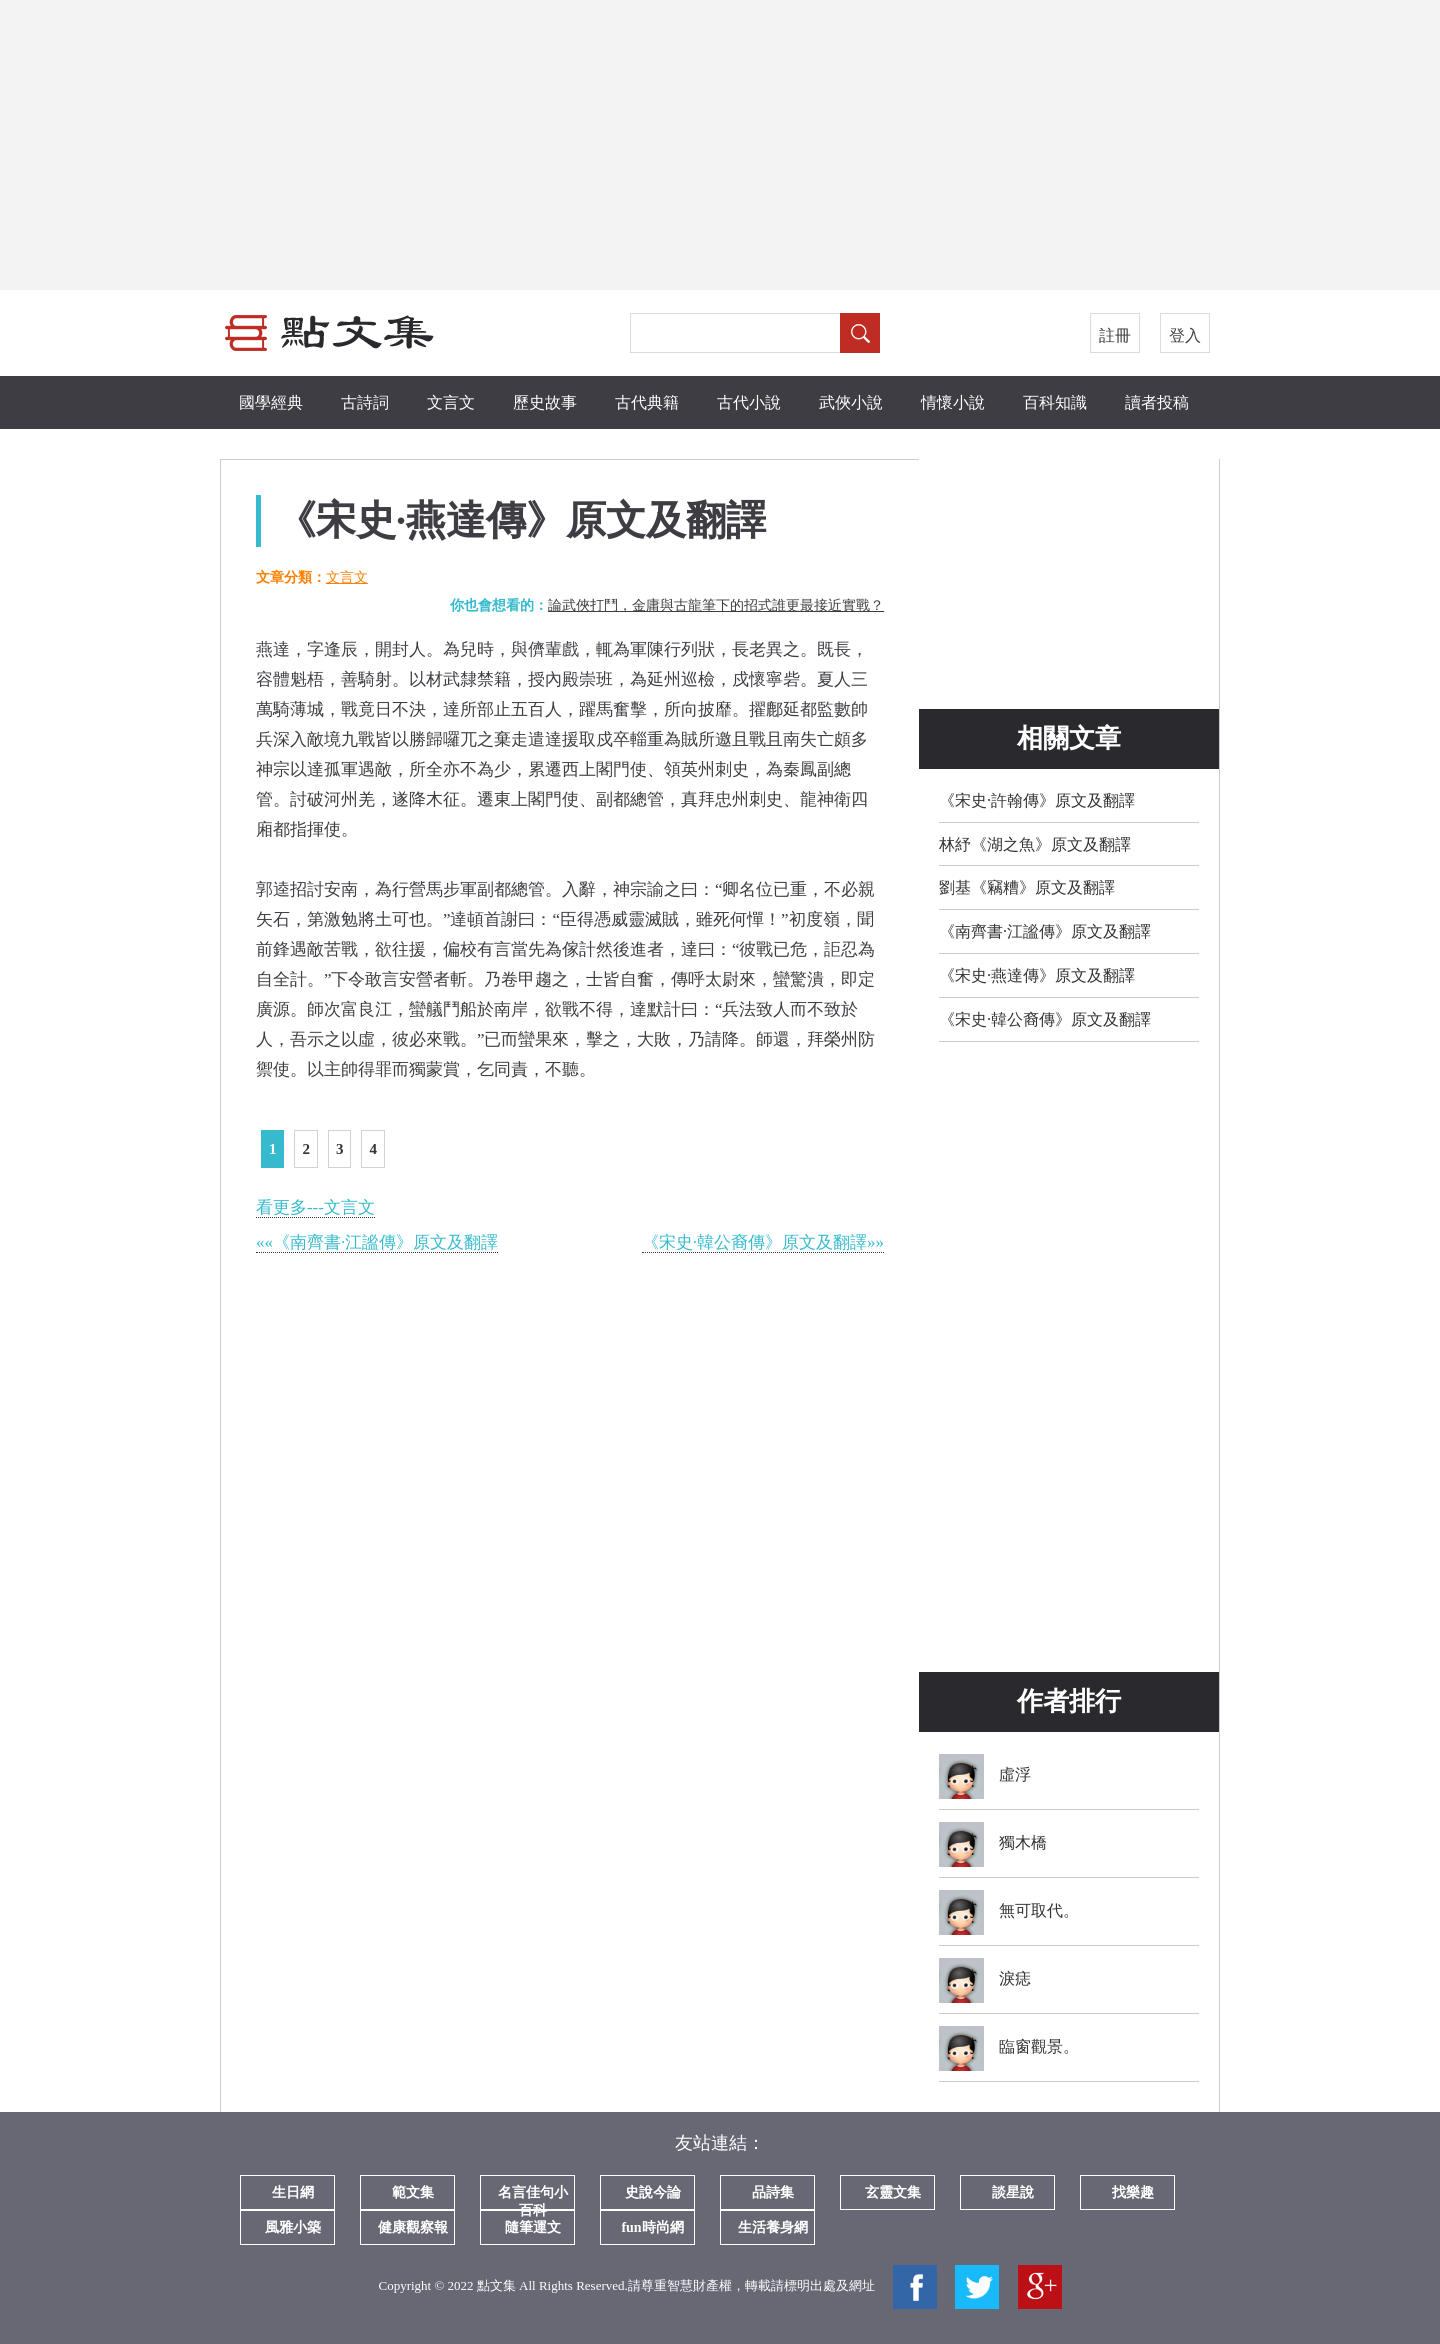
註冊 (1115, 335)
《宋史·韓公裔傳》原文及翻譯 (1045, 1019)
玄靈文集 (893, 2192)
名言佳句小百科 (533, 2197)
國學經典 (271, 402)
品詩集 (773, 2192)
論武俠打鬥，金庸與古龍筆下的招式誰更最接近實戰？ (716, 605)
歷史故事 (545, 402)
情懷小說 (953, 402)
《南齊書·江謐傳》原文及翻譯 (1045, 931)
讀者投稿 (1157, 402)
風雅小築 (293, 2227)
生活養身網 (773, 2227)
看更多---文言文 (315, 1207)
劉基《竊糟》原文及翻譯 (1027, 887)
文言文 (451, 402)
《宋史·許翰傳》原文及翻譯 (1037, 800)
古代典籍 (647, 402)
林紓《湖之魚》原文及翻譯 (1035, 844)
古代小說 (749, 402)
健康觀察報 (413, 2227)
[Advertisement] (720, 145)
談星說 (1013, 2192)
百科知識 (1055, 402)
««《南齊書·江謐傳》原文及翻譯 (377, 1242)
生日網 (293, 2192)
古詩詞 (365, 402)
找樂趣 (1133, 2192)
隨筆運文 (533, 2227)
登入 (1185, 335)
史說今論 (653, 2192)
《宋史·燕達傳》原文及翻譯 (1037, 975)
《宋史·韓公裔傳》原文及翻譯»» (763, 1242)
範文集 (413, 2192)
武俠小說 (851, 402)
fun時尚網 (652, 2227)
